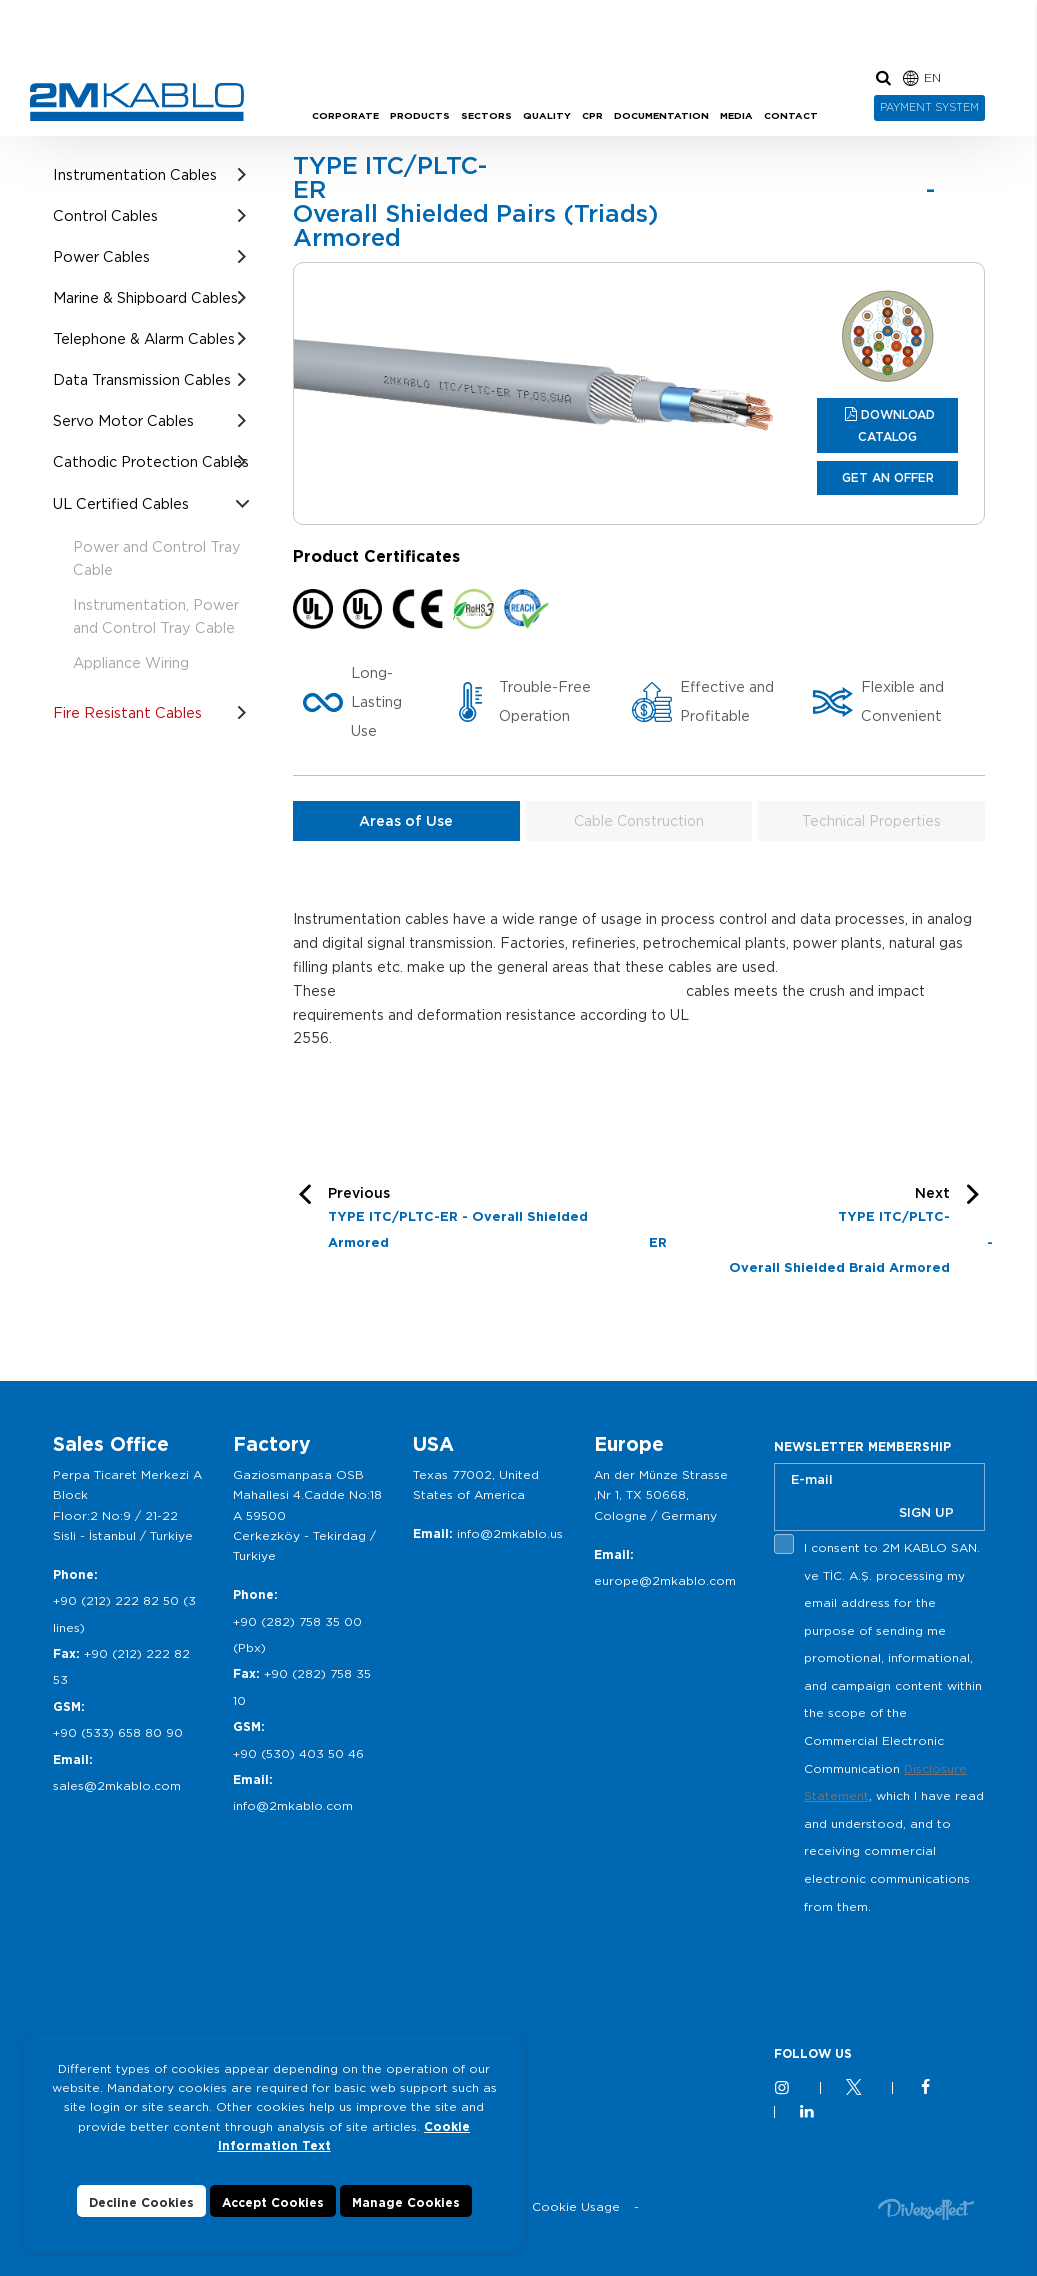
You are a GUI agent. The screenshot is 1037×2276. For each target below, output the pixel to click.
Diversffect (926, 2208)
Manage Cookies (406, 2202)
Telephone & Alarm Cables (144, 338)
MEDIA (736, 115)
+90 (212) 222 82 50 (116, 1600)
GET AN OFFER (888, 477)
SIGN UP (926, 1512)
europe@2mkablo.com (665, 1580)
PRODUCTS (420, 115)
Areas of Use (406, 821)
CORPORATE (345, 115)
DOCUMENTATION (661, 115)
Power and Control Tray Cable (157, 558)
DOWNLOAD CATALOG (896, 425)
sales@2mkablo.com (117, 1785)
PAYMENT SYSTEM (929, 107)
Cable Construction (639, 821)
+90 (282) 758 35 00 (297, 1621)
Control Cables (105, 215)
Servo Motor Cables (123, 420)
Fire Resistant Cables (127, 712)
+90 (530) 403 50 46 (298, 1753)
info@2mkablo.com (293, 1805)
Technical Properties (871, 821)
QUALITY (547, 115)
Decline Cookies (141, 2202)
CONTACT (791, 115)
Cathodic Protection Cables (151, 461)
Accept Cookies (273, 2202)
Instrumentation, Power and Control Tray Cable (156, 616)
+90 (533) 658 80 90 (118, 1732)
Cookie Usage (576, 2206)
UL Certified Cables (121, 503)
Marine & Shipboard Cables (145, 297)
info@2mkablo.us (510, 1533)
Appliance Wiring (131, 662)
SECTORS (486, 115)
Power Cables (101, 256)
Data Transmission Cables (142, 379)
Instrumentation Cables (135, 174)
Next (817, 1233)
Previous (478, 1220)
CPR (592, 115)
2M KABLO (137, 102)
